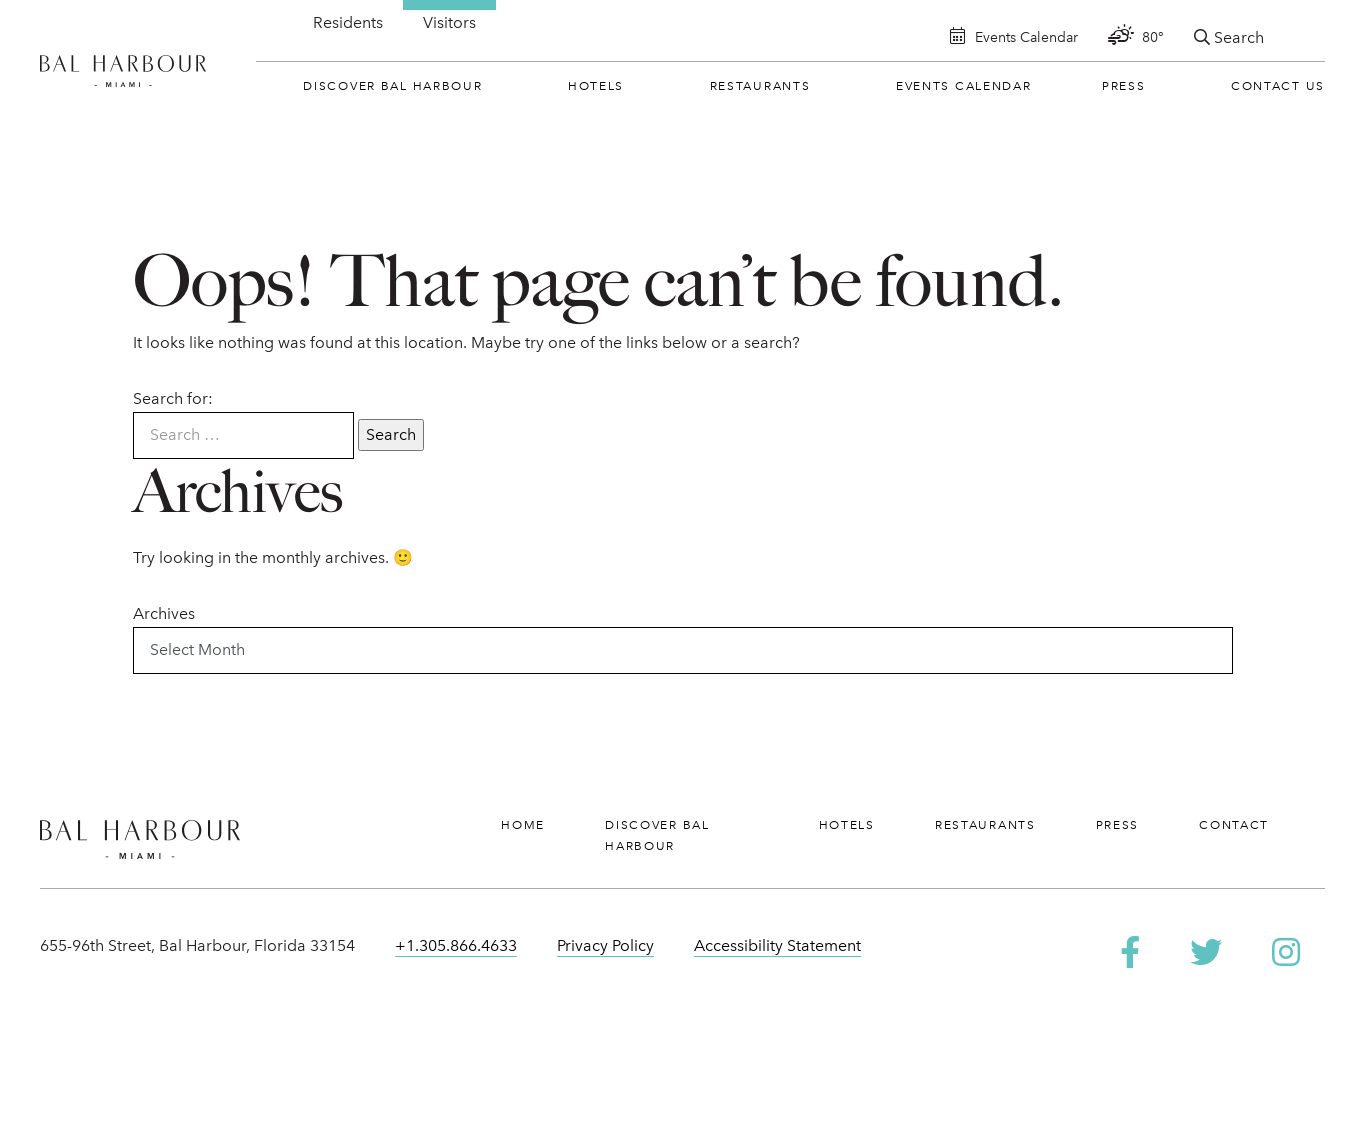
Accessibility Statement (777, 945)
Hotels (596, 86)
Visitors (449, 22)
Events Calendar (964, 86)
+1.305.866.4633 (456, 945)
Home (523, 825)
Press (1124, 86)
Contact (1234, 825)
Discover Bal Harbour (392, 86)
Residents (348, 22)
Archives (164, 613)
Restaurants (760, 86)
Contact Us (1278, 86)
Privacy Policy (605, 945)
